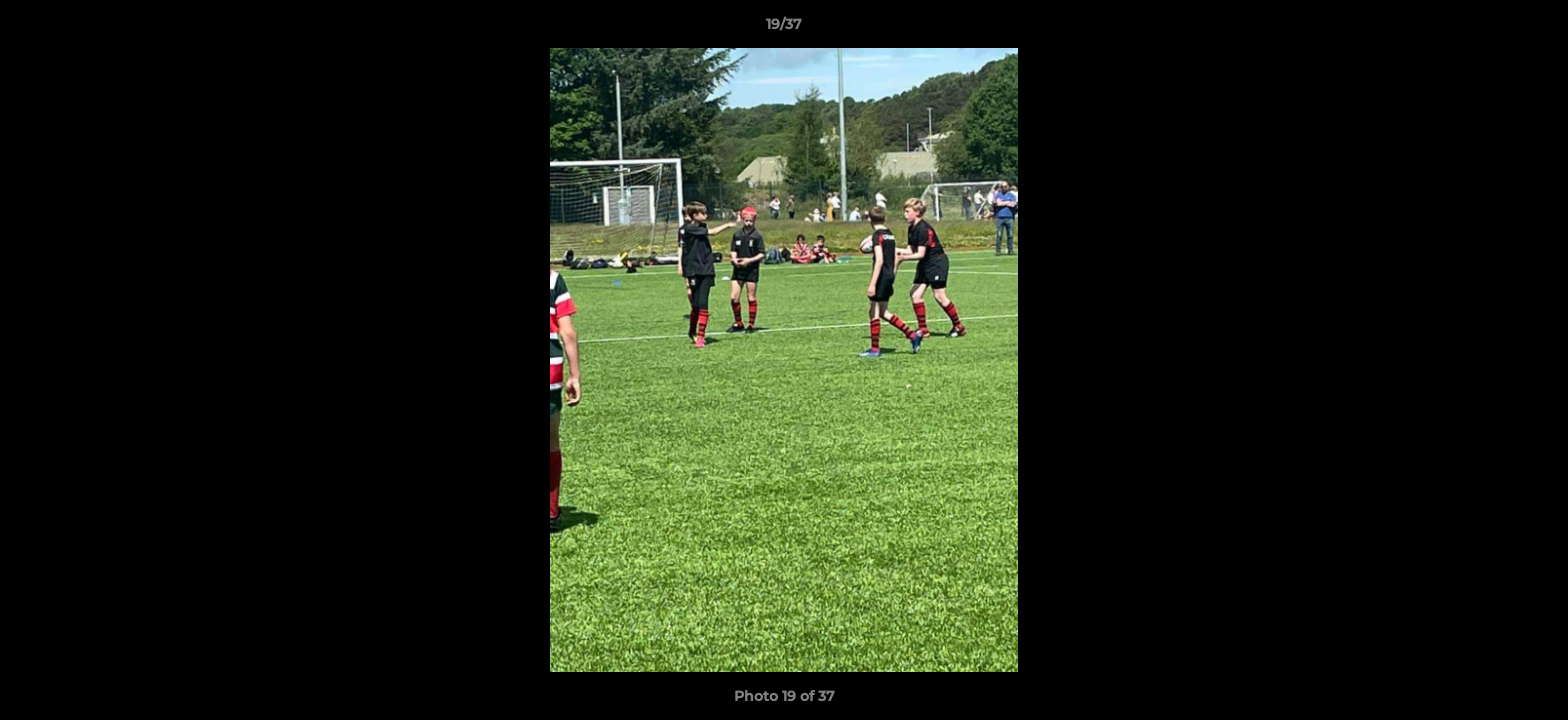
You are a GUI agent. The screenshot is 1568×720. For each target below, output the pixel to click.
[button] (1532, 29)
